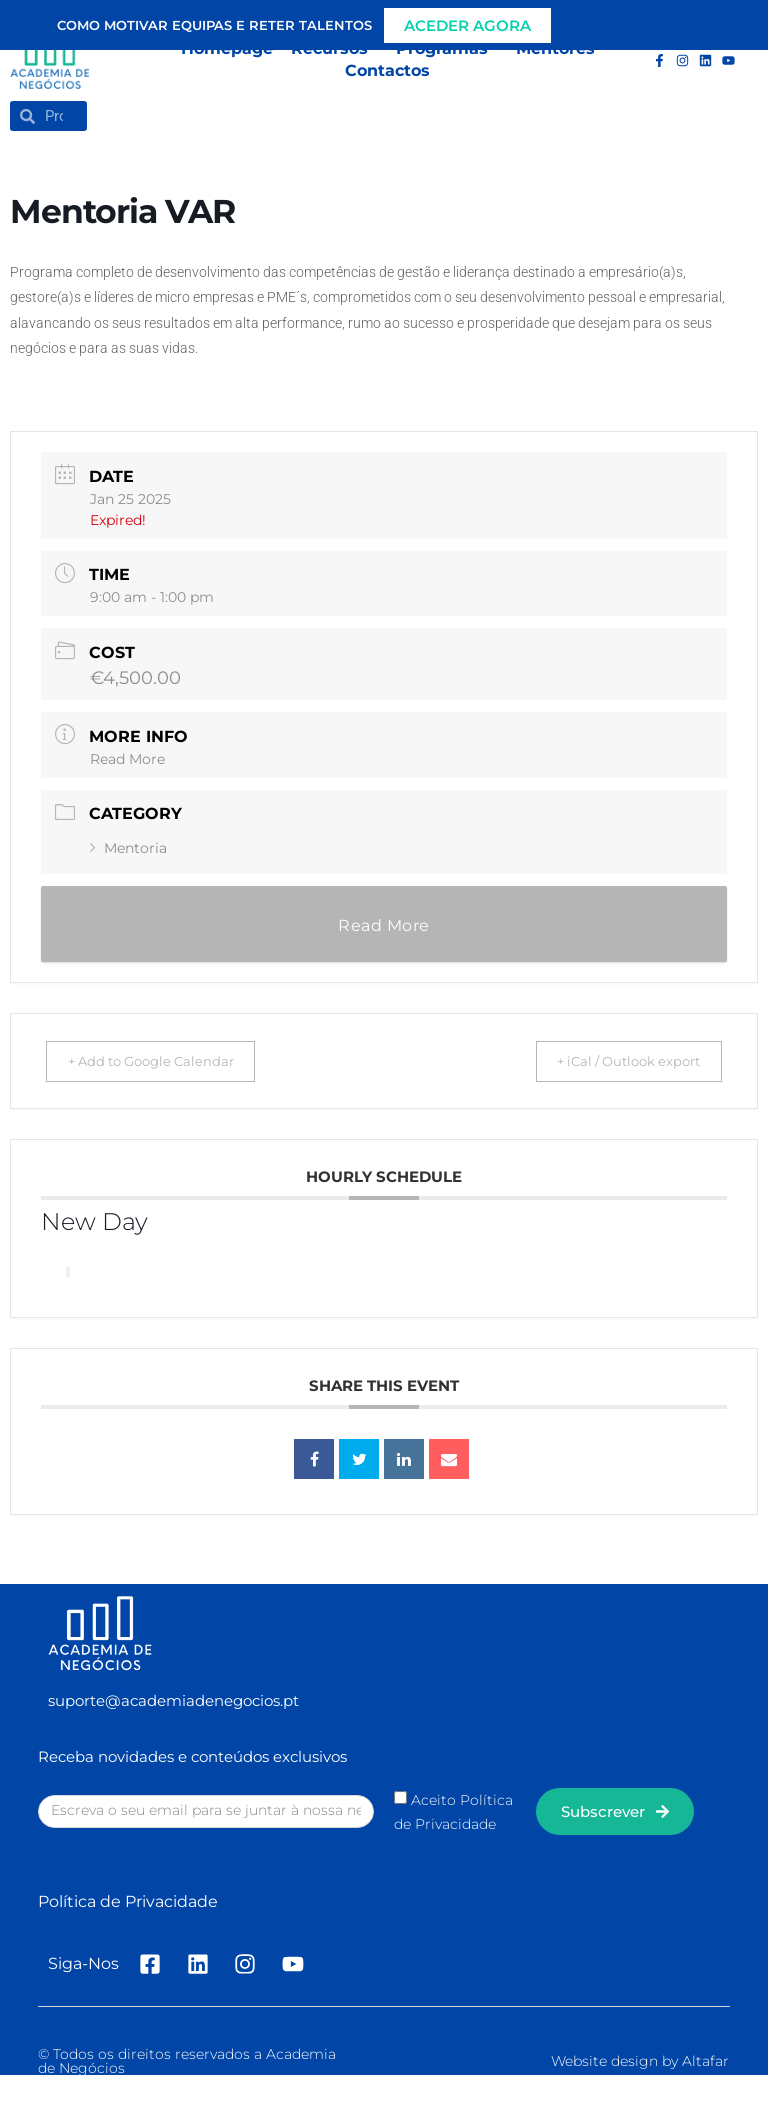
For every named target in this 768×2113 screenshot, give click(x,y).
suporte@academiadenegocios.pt (173, 1700)
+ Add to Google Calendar (164, 1061)
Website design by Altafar (640, 2061)
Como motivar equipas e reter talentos (214, 25)
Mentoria (128, 848)
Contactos (387, 70)
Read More (127, 759)
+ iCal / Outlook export (615, 1061)
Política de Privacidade (128, 1901)
